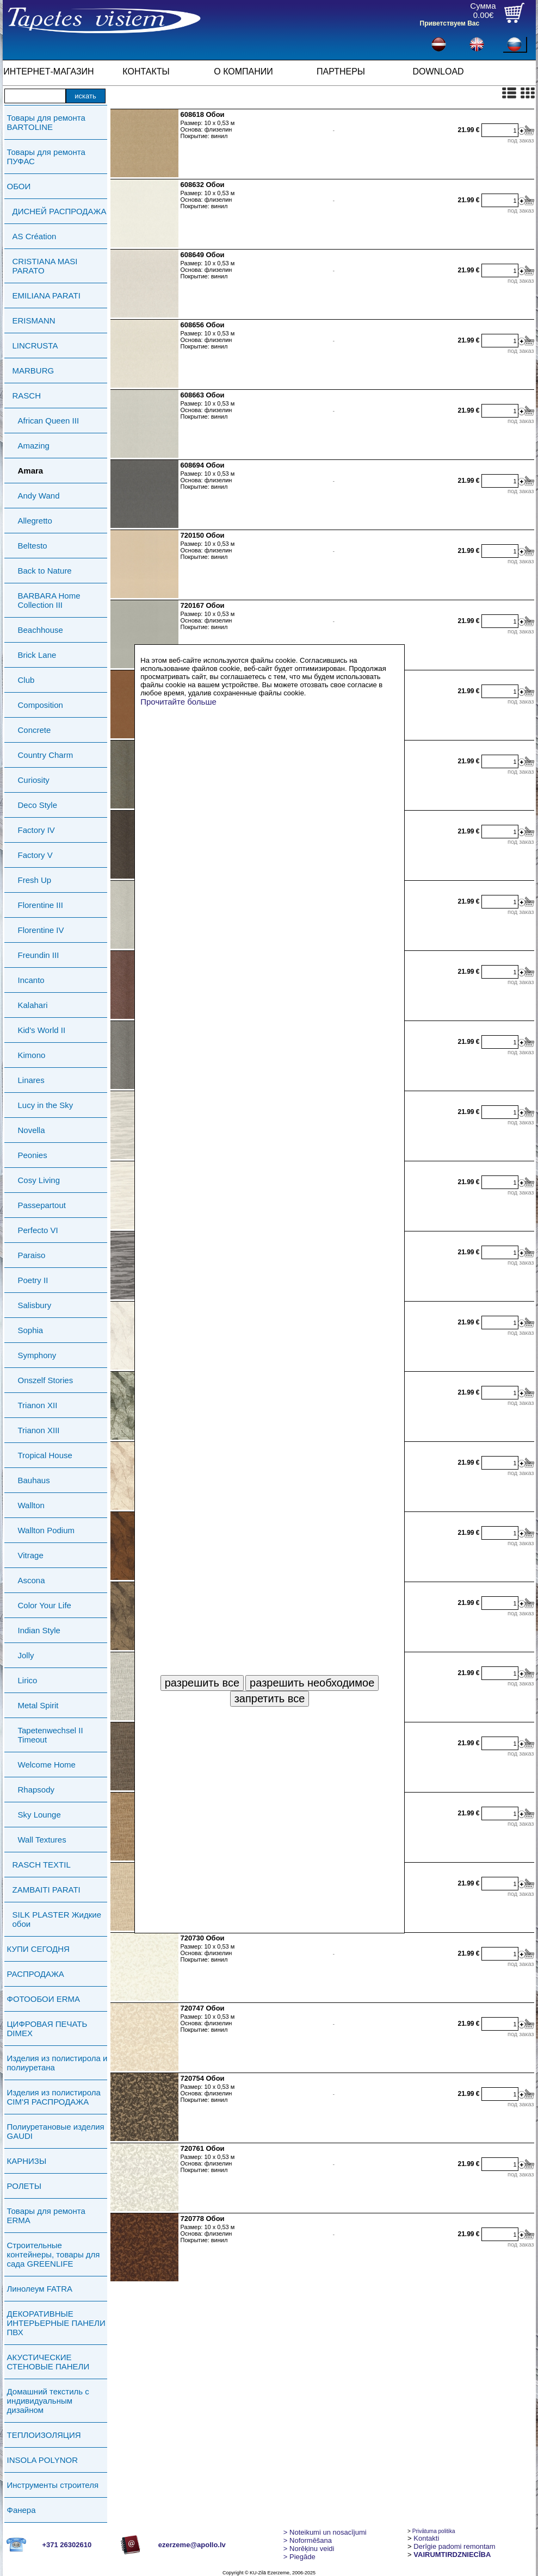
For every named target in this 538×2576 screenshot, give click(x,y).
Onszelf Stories (45, 1380)
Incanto (31, 980)
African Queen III (48, 420)
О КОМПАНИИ (243, 71)
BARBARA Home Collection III (49, 600)
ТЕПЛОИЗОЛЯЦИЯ (44, 2435)
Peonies (32, 1155)
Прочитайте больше (178, 701)
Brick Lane (37, 654)
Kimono (32, 1055)
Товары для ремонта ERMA (46, 2215)
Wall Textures (42, 1839)
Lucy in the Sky (45, 1105)
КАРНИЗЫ (27, 2161)
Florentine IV (41, 930)
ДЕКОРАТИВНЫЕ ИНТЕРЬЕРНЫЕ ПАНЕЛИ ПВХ (56, 2323)
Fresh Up (35, 880)
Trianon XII (38, 1405)
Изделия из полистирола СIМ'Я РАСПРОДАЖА (54, 2097)
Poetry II (33, 1280)
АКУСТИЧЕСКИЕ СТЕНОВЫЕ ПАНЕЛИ (48, 2362)
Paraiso (32, 1255)
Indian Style (39, 1630)
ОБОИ (19, 186)
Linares (31, 1080)
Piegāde (299, 2557)
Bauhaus (34, 1480)
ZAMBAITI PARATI (47, 1889)
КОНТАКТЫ (145, 71)
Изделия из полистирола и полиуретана (57, 2063)
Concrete (34, 730)
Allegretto (35, 520)
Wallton (31, 1505)
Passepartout (42, 1205)
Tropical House (45, 1455)
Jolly (26, 1655)
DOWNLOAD (437, 71)
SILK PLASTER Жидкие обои (57, 1919)
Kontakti (426, 2538)
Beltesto (32, 545)
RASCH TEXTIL (42, 1864)
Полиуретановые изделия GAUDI (55, 2131)
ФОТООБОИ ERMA (44, 1998)
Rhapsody (36, 1789)
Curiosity (34, 780)
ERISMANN (34, 320)
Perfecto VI (38, 1230)
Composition (40, 705)
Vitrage (31, 1555)
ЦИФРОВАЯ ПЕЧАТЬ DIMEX (47, 2028)
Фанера (21, 2510)
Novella (31, 1130)
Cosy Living (39, 1180)
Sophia (31, 1330)
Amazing (34, 445)
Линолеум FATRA (39, 2288)
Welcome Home (47, 1764)
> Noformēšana (307, 2540)
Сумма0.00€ (483, 10)
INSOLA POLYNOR (42, 2460)
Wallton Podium (46, 1530)
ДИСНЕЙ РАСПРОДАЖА (60, 211)
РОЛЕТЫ (24, 2186)
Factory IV (36, 830)
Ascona (31, 1580)
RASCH (27, 395)
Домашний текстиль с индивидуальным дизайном (48, 2401)
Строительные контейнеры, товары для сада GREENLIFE (53, 2254)
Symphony (37, 1355)
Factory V (35, 855)
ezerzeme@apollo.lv (192, 2545)
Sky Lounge (39, 1814)
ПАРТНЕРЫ (341, 71)
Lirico (28, 1680)
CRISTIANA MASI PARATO (45, 266)
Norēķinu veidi (309, 2548)
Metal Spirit (38, 1705)
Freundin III (38, 955)
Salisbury (35, 1305)
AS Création (35, 236)
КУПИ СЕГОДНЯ (38, 1948)
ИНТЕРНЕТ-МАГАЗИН (48, 71)
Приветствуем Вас (450, 23)
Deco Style (38, 805)
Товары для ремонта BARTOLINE (46, 122)
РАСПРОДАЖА (35, 1973)
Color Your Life (44, 1605)
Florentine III (40, 905)
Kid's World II (42, 1030)
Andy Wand (39, 495)
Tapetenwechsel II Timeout (50, 1735)
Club (26, 680)
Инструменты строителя (53, 2485)
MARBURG (33, 370)
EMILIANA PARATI (47, 295)
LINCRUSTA (35, 345)
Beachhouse (40, 629)
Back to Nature (45, 570)
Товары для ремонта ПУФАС (46, 156)
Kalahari (33, 1005)
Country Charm (45, 755)
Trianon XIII (39, 1430)
